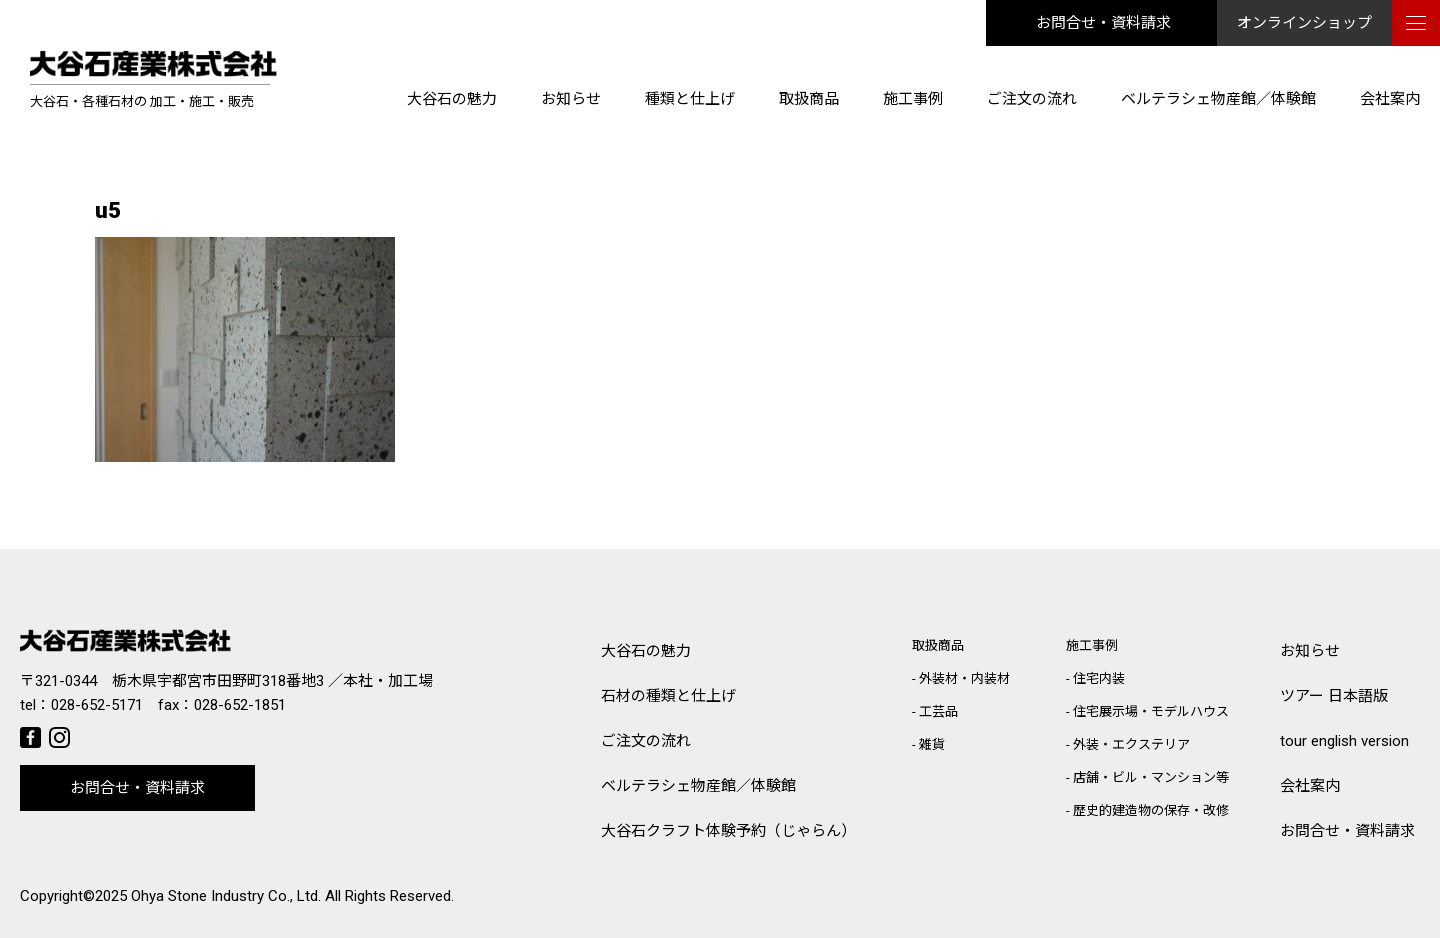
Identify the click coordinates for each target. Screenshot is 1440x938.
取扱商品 (809, 99)
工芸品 (938, 711)
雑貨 (932, 744)
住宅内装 (1099, 678)
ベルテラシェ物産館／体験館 (1218, 99)
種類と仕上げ (690, 99)
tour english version (1344, 741)
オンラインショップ (1304, 23)
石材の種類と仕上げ (668, 696)
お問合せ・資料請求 (1103, 23)
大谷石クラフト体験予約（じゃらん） (728, 831)
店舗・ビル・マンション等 (1151, 777)
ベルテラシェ (698, 786)
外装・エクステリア (1131, 744)
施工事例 (913, 99)
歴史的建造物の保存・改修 (1151, 810)
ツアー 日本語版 (1334, 696)
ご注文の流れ (1032, 99)
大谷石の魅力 (452, 99)
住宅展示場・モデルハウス (1151, 711)
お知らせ (571, 99)
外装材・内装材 (964, 678)
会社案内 (1390, 99)
